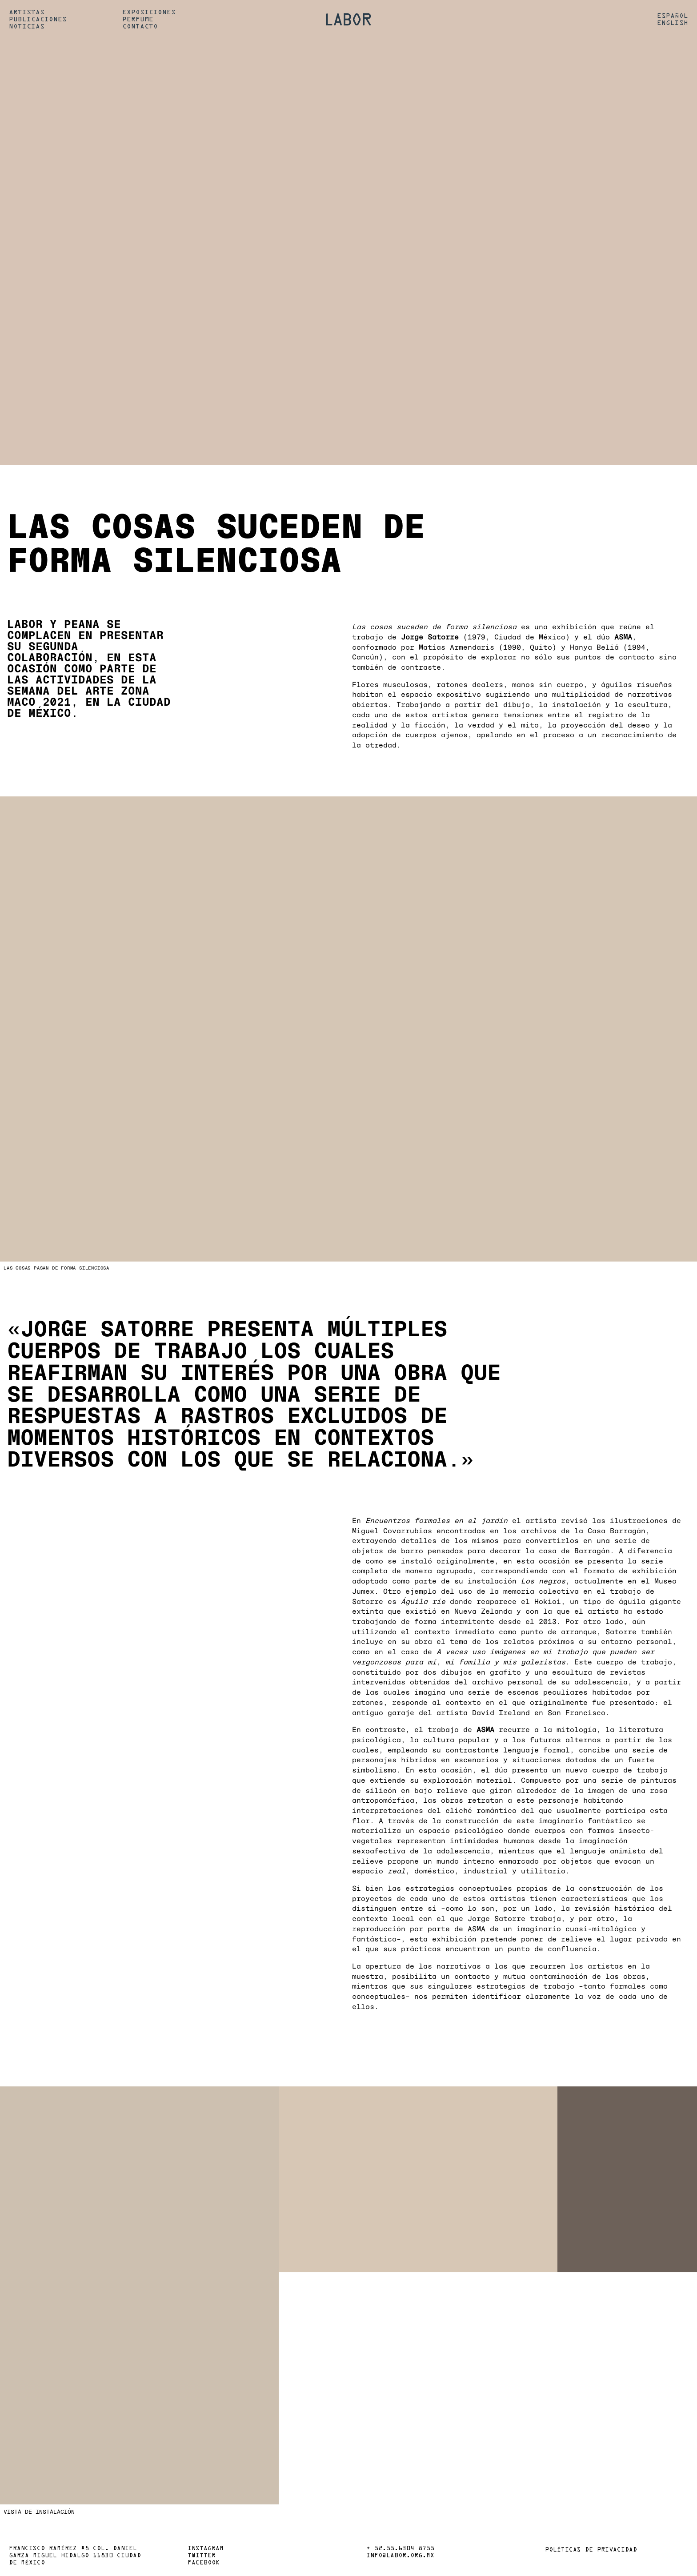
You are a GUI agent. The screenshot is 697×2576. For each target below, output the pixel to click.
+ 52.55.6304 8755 (400, 2549)
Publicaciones (38, 19)
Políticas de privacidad (591, 2550)
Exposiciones (149, 12)
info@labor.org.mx (400, 2556)
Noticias (26, 27)
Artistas (26, 12)
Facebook (204, 2563)
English (672, 23)
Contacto (140, 27)
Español (672, 16)
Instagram (206, 2549)
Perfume (137, 19)
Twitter (202, 2556)
